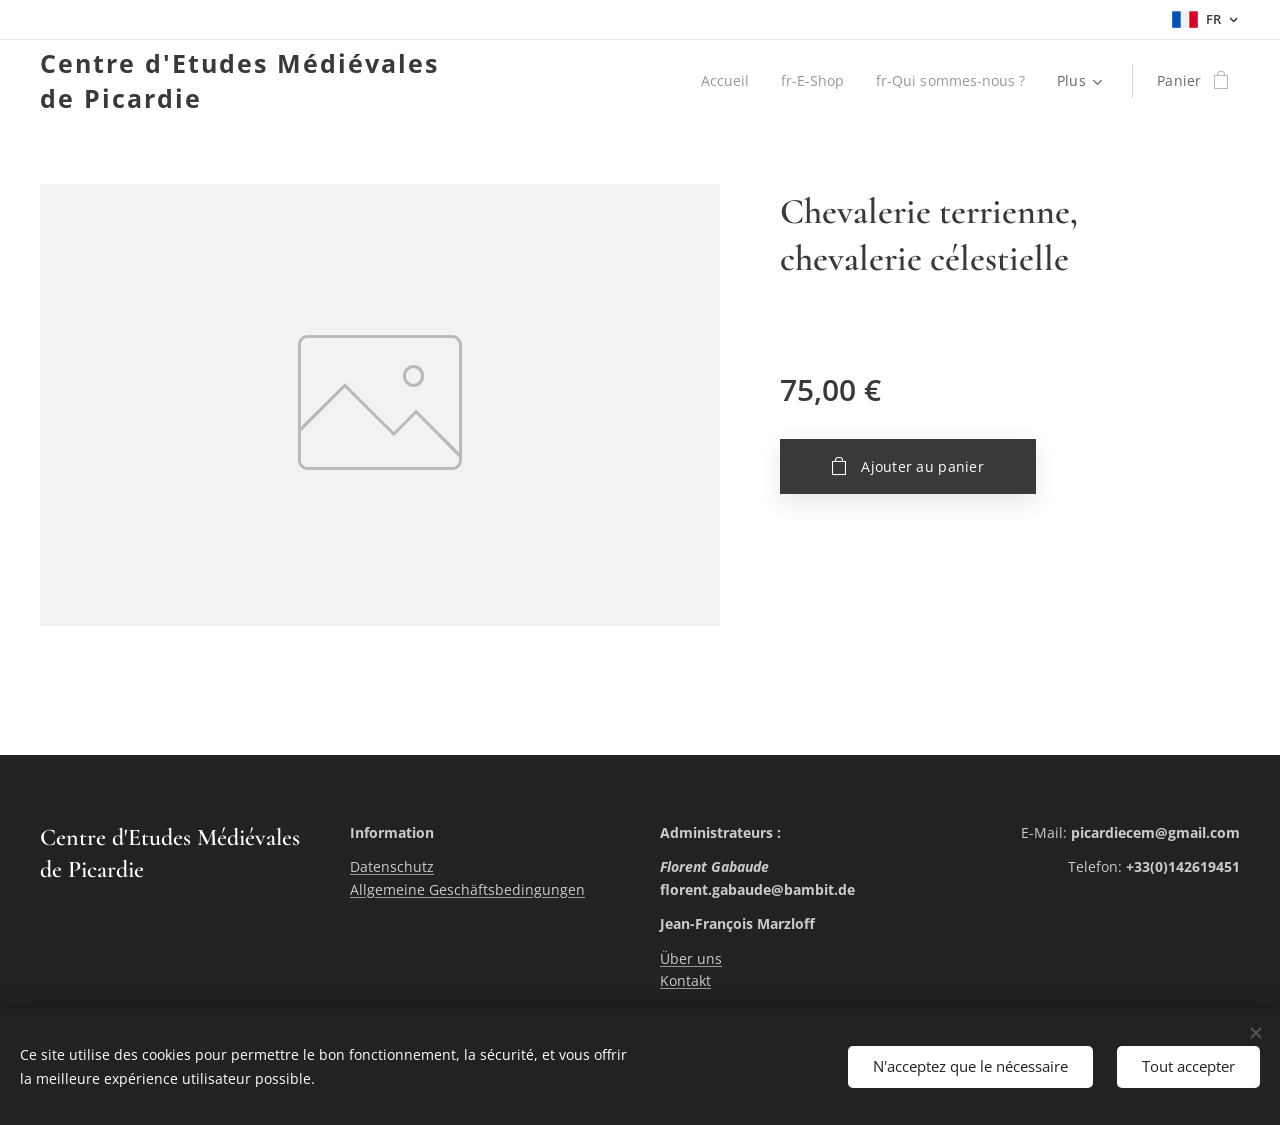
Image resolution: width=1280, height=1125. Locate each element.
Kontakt (685, 980)
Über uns (691, 958)
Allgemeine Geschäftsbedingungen (467, 889)
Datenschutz (392, 866)
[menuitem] (722, 81)
